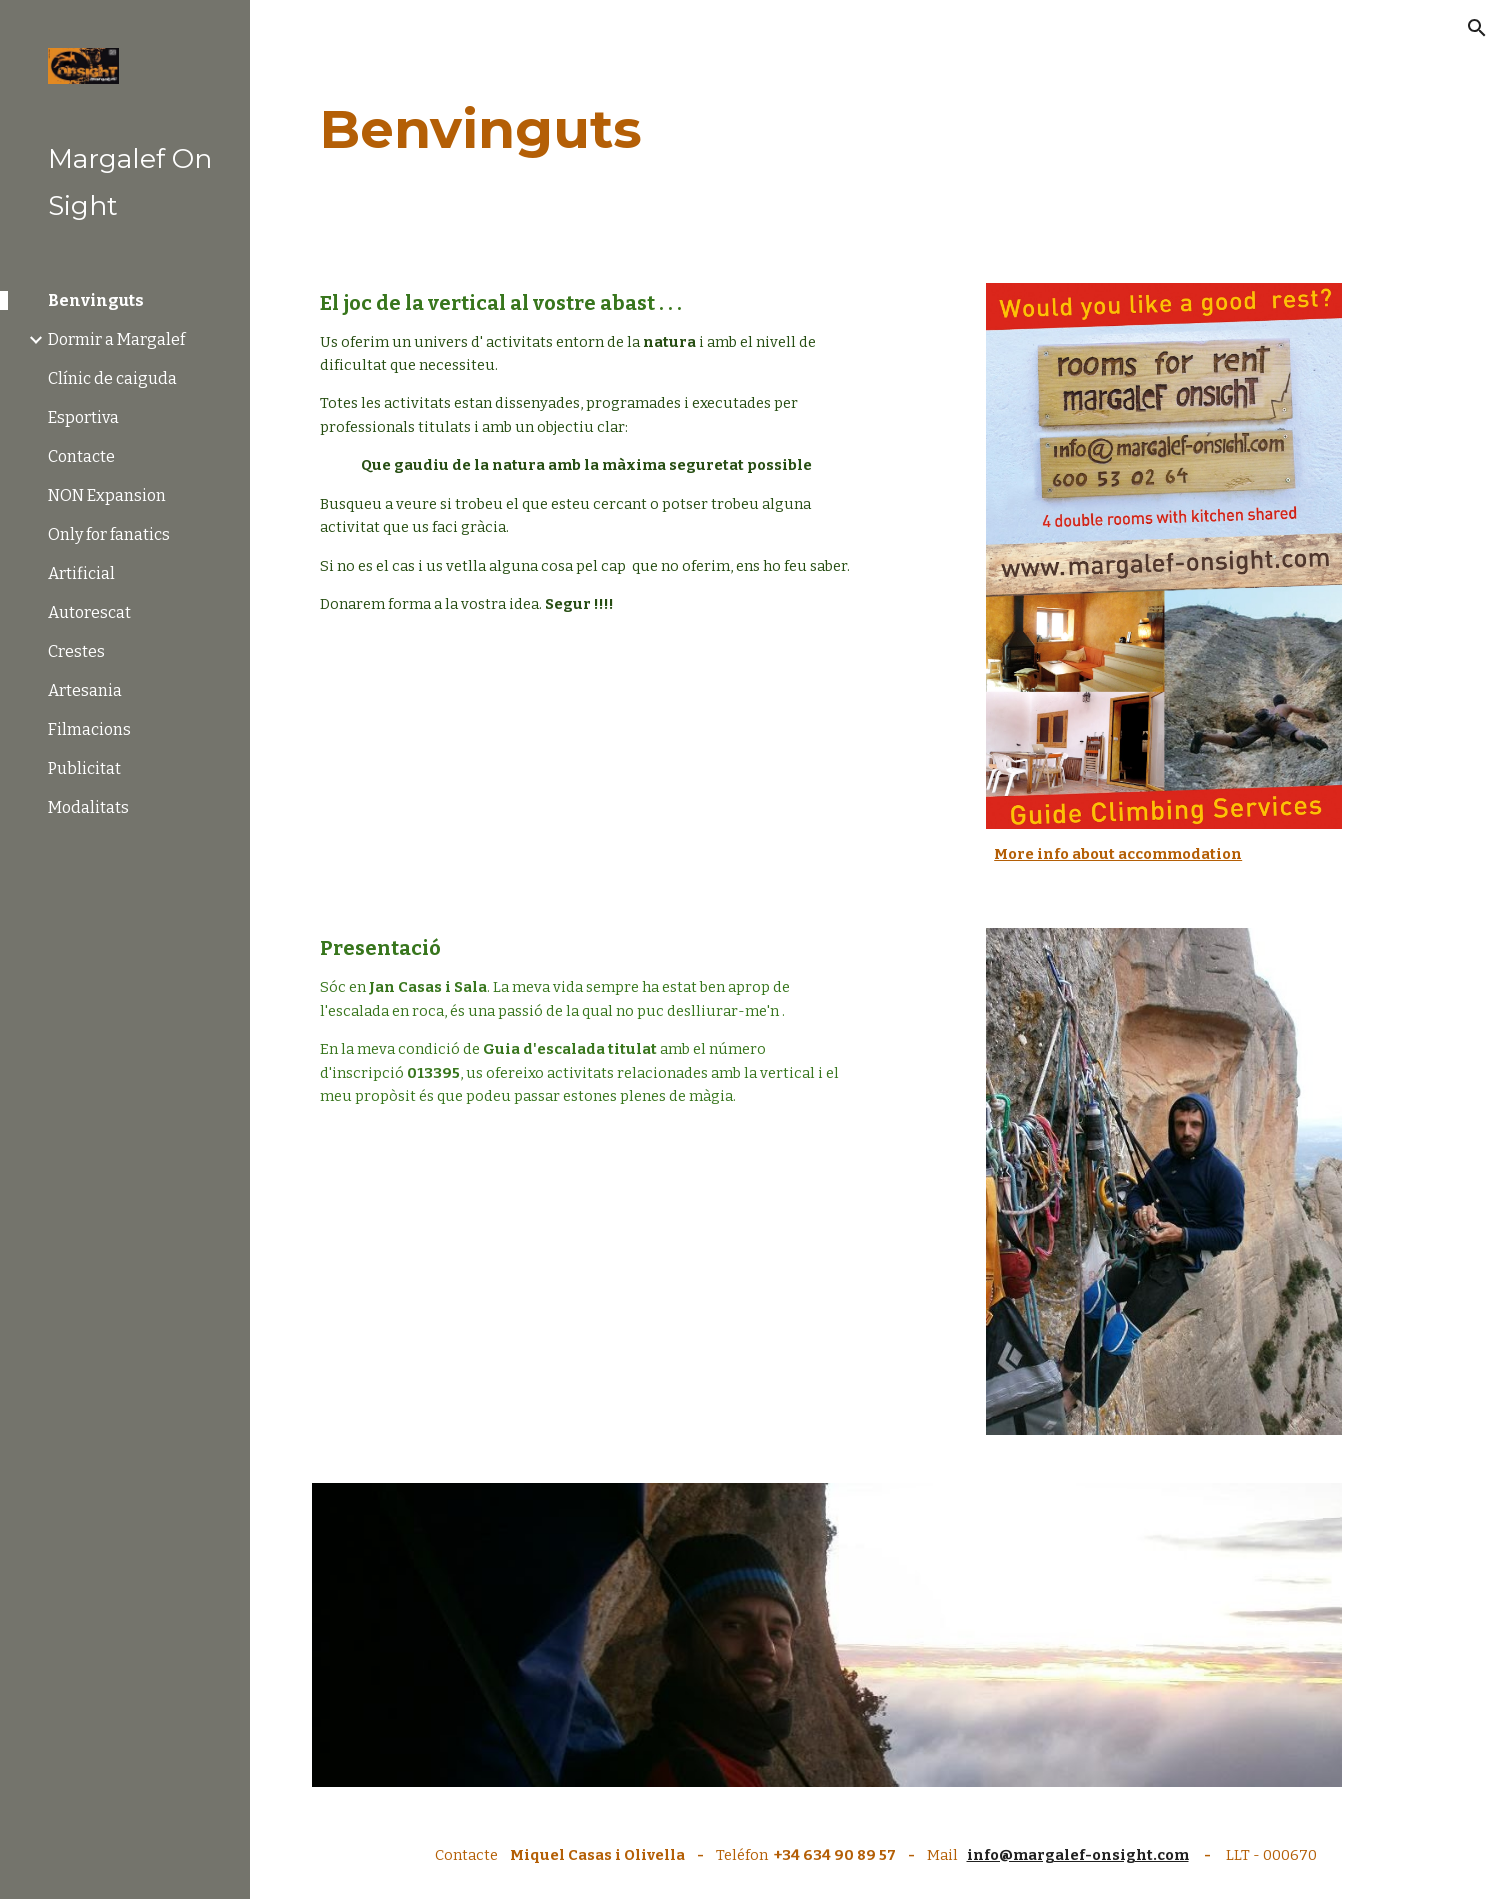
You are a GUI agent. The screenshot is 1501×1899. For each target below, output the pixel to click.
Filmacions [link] (89, 729)
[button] (1477, 28)
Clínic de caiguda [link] (112, 378)
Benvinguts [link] (96, 300)
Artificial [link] (81, 573)
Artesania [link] (85, 690)
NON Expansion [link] (107, 495)
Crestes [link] (76, 651)
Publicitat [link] (84, 768)
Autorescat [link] (89, 612)
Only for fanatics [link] (109, 534)
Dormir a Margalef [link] (116, 339)
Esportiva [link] (83, 417)
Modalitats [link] (88, 807)
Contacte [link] (81, 456)
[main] (875, 129)
